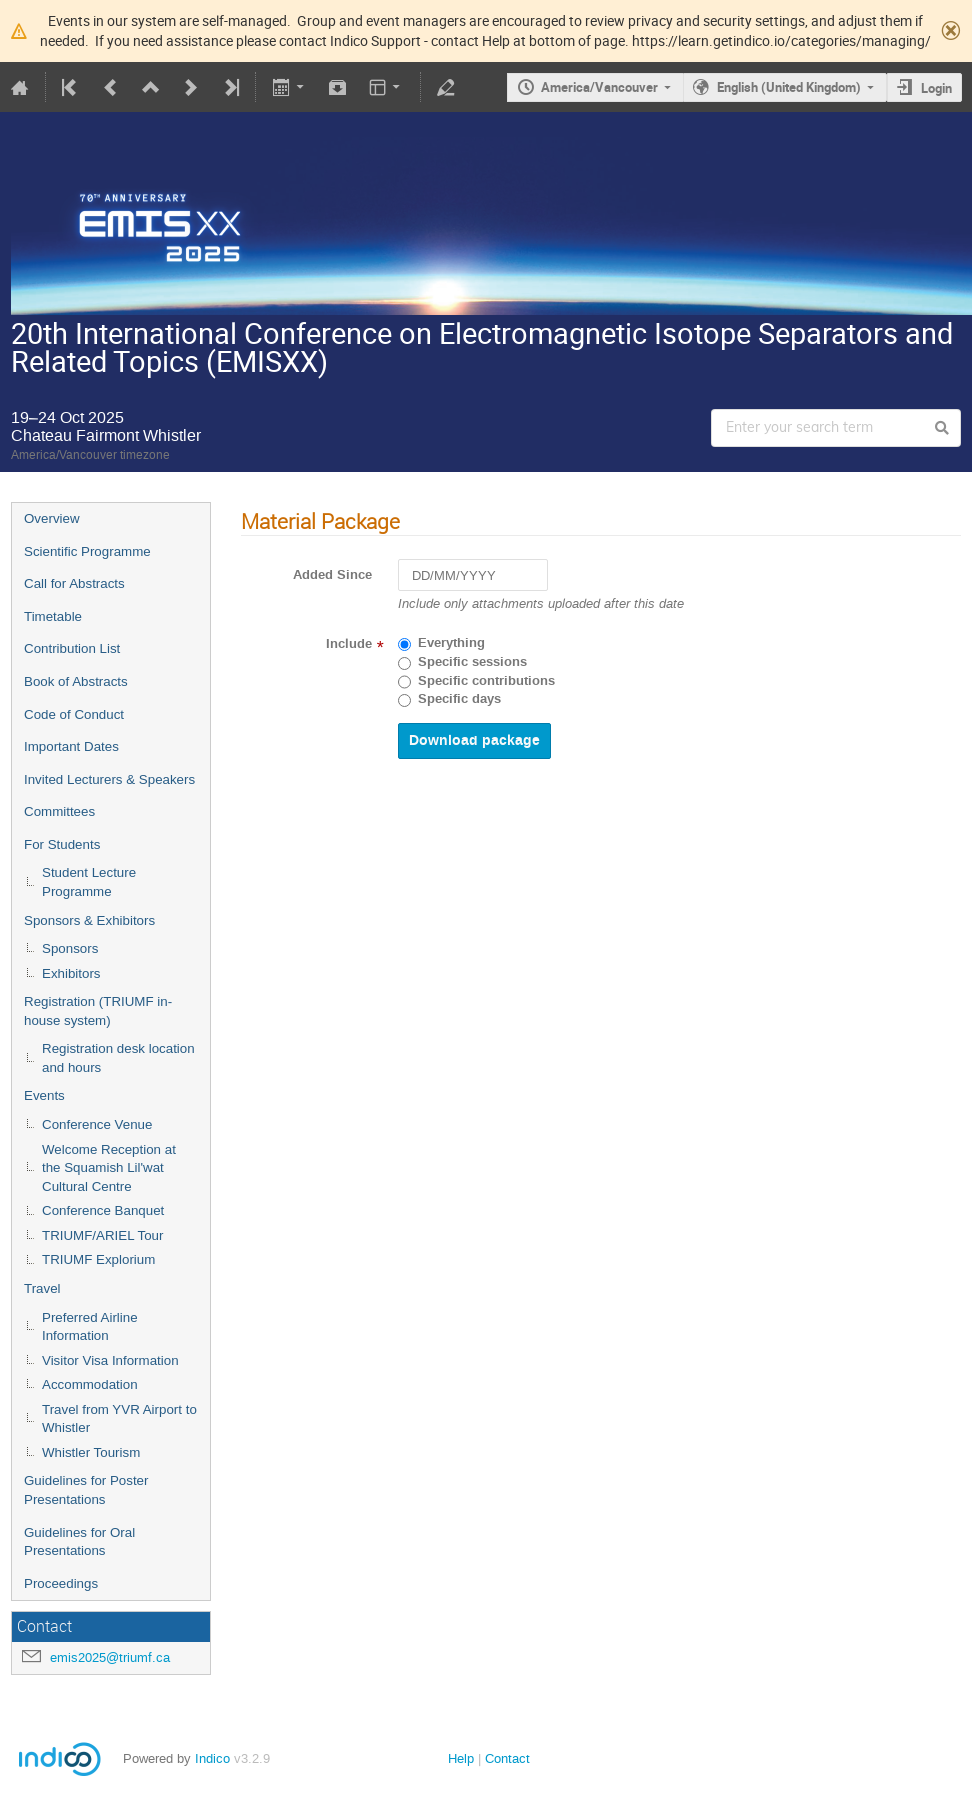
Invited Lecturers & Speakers (109, 779)
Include (349, 644)
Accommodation (90, 1384)
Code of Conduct (74, 714)
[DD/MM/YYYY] (473, 575)
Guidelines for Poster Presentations (86, 1490)
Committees (59, 811)
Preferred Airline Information (90, 1327)
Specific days (459, 699)
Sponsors (70, 948)
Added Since (332, 575)
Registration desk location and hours (118, 1058)
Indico (212, 1758)
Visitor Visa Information (110, 1360)
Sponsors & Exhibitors (89, 920)
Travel (42, 1288)
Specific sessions (472, 662)
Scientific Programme (87, 551)
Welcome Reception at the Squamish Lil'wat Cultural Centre (109, 1168)
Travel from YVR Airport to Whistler (119, 1419)
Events (44, 1095)
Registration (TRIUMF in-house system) (98, 1011)
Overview (52, 518)
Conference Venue (97, 1124)
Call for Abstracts (74, 583)
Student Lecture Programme (89, 882)
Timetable (53, 616)
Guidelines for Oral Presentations (79, 1542)
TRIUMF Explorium (98, 1259)
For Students (62, 844)
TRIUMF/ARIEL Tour (102, 1235)
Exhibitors (71, 973)
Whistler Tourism (91, 1452)
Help (461, 1758)
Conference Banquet (103, 1210)
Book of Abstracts (76, 681)
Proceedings (61, 1583)
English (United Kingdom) (789, 87)
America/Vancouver (599, 87)
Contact (507, 1758)
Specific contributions (486, 681)
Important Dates (71, 746)
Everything (451, 643)
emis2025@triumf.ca (110, 1657)
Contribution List (72, 648)
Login (936, 88)
